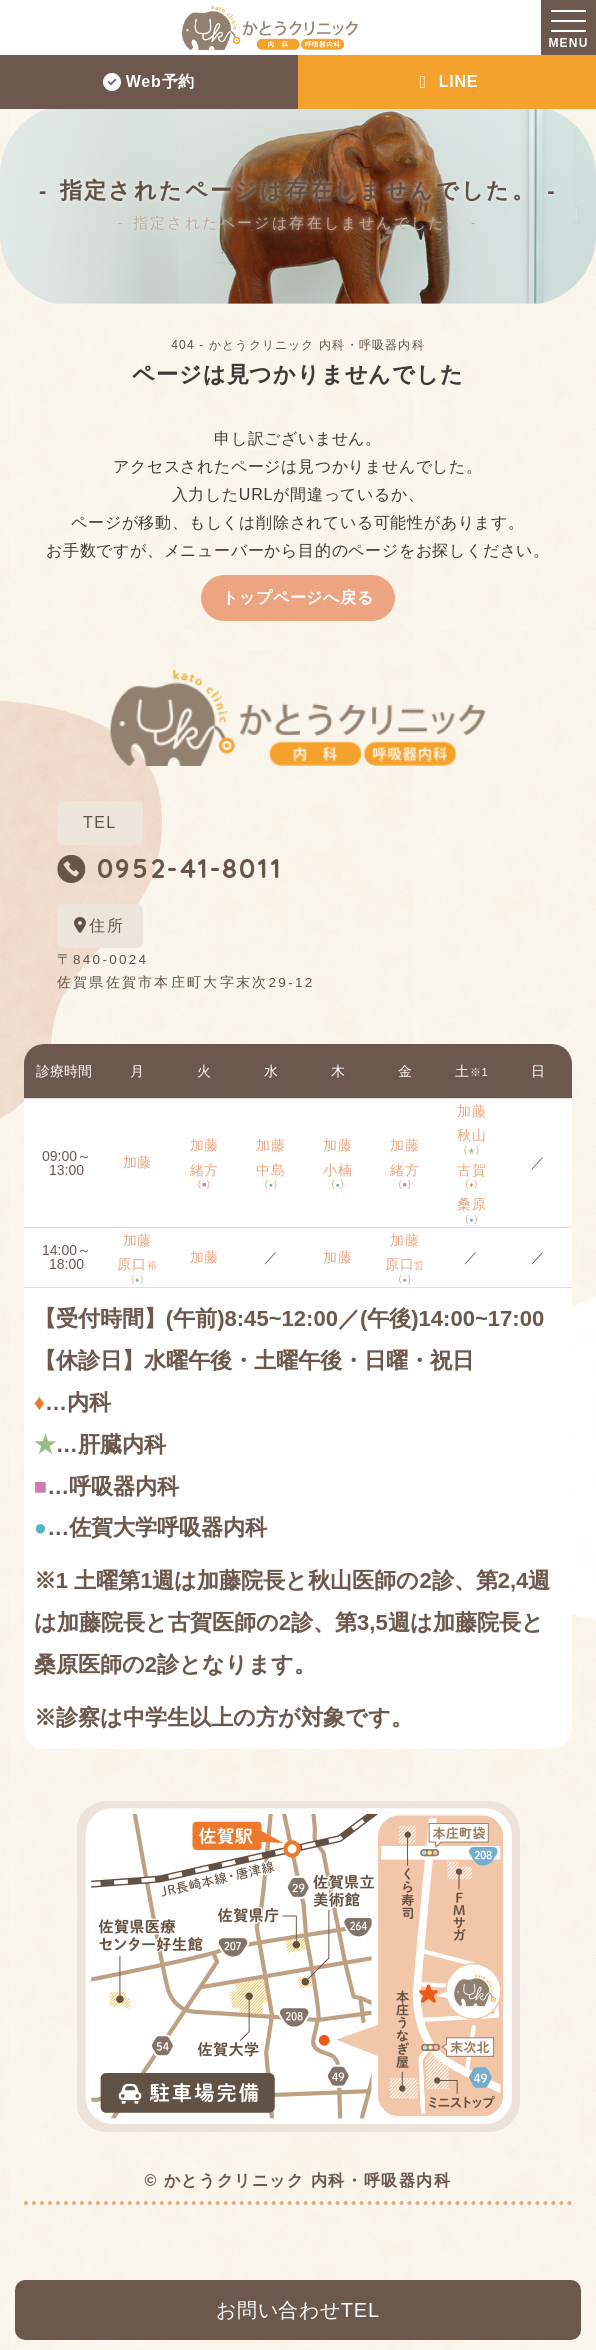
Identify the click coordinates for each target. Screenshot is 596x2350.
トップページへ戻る (297, 597)
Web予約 (149, 82)
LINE (447, 82)
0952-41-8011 (190, 868)
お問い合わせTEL (298, 2310)
